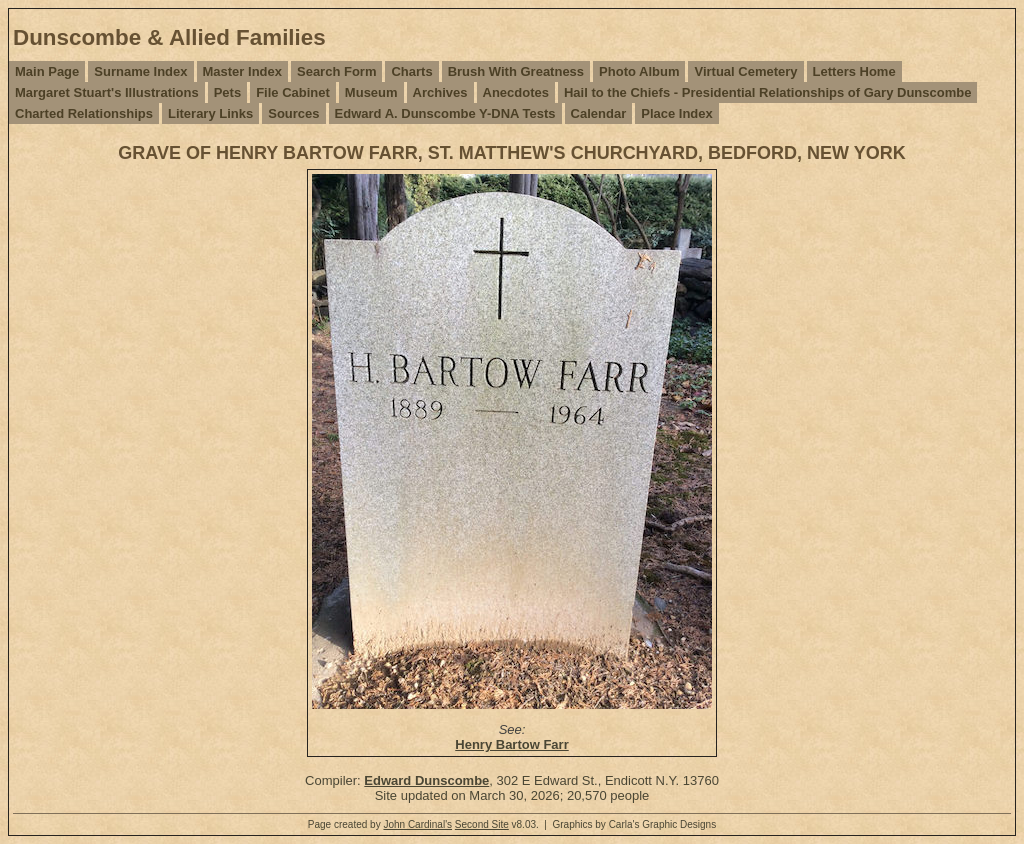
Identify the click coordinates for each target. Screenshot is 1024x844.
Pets (227, 92)
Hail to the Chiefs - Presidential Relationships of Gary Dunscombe (767, 92)
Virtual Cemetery (745, 71)
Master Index (242, 71)
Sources (293, 113)
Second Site (482, 824)
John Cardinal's (417, 824)
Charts (411, 71)
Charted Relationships (84, 113)
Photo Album (639, 71)
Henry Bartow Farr (511, 744)
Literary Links (210, 113)
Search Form (336, 71)
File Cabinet (293, 92)
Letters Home (854, 71)
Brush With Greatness (516, 71)
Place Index (677, 113)
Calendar (599, 113)
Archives (440, 92)
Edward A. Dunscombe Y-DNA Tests (445, 113)
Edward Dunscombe (426, 780)
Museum (371, 92)
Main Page (47, 71)
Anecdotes (516, 92)
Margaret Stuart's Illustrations (107, 92)
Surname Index (140, 71)
